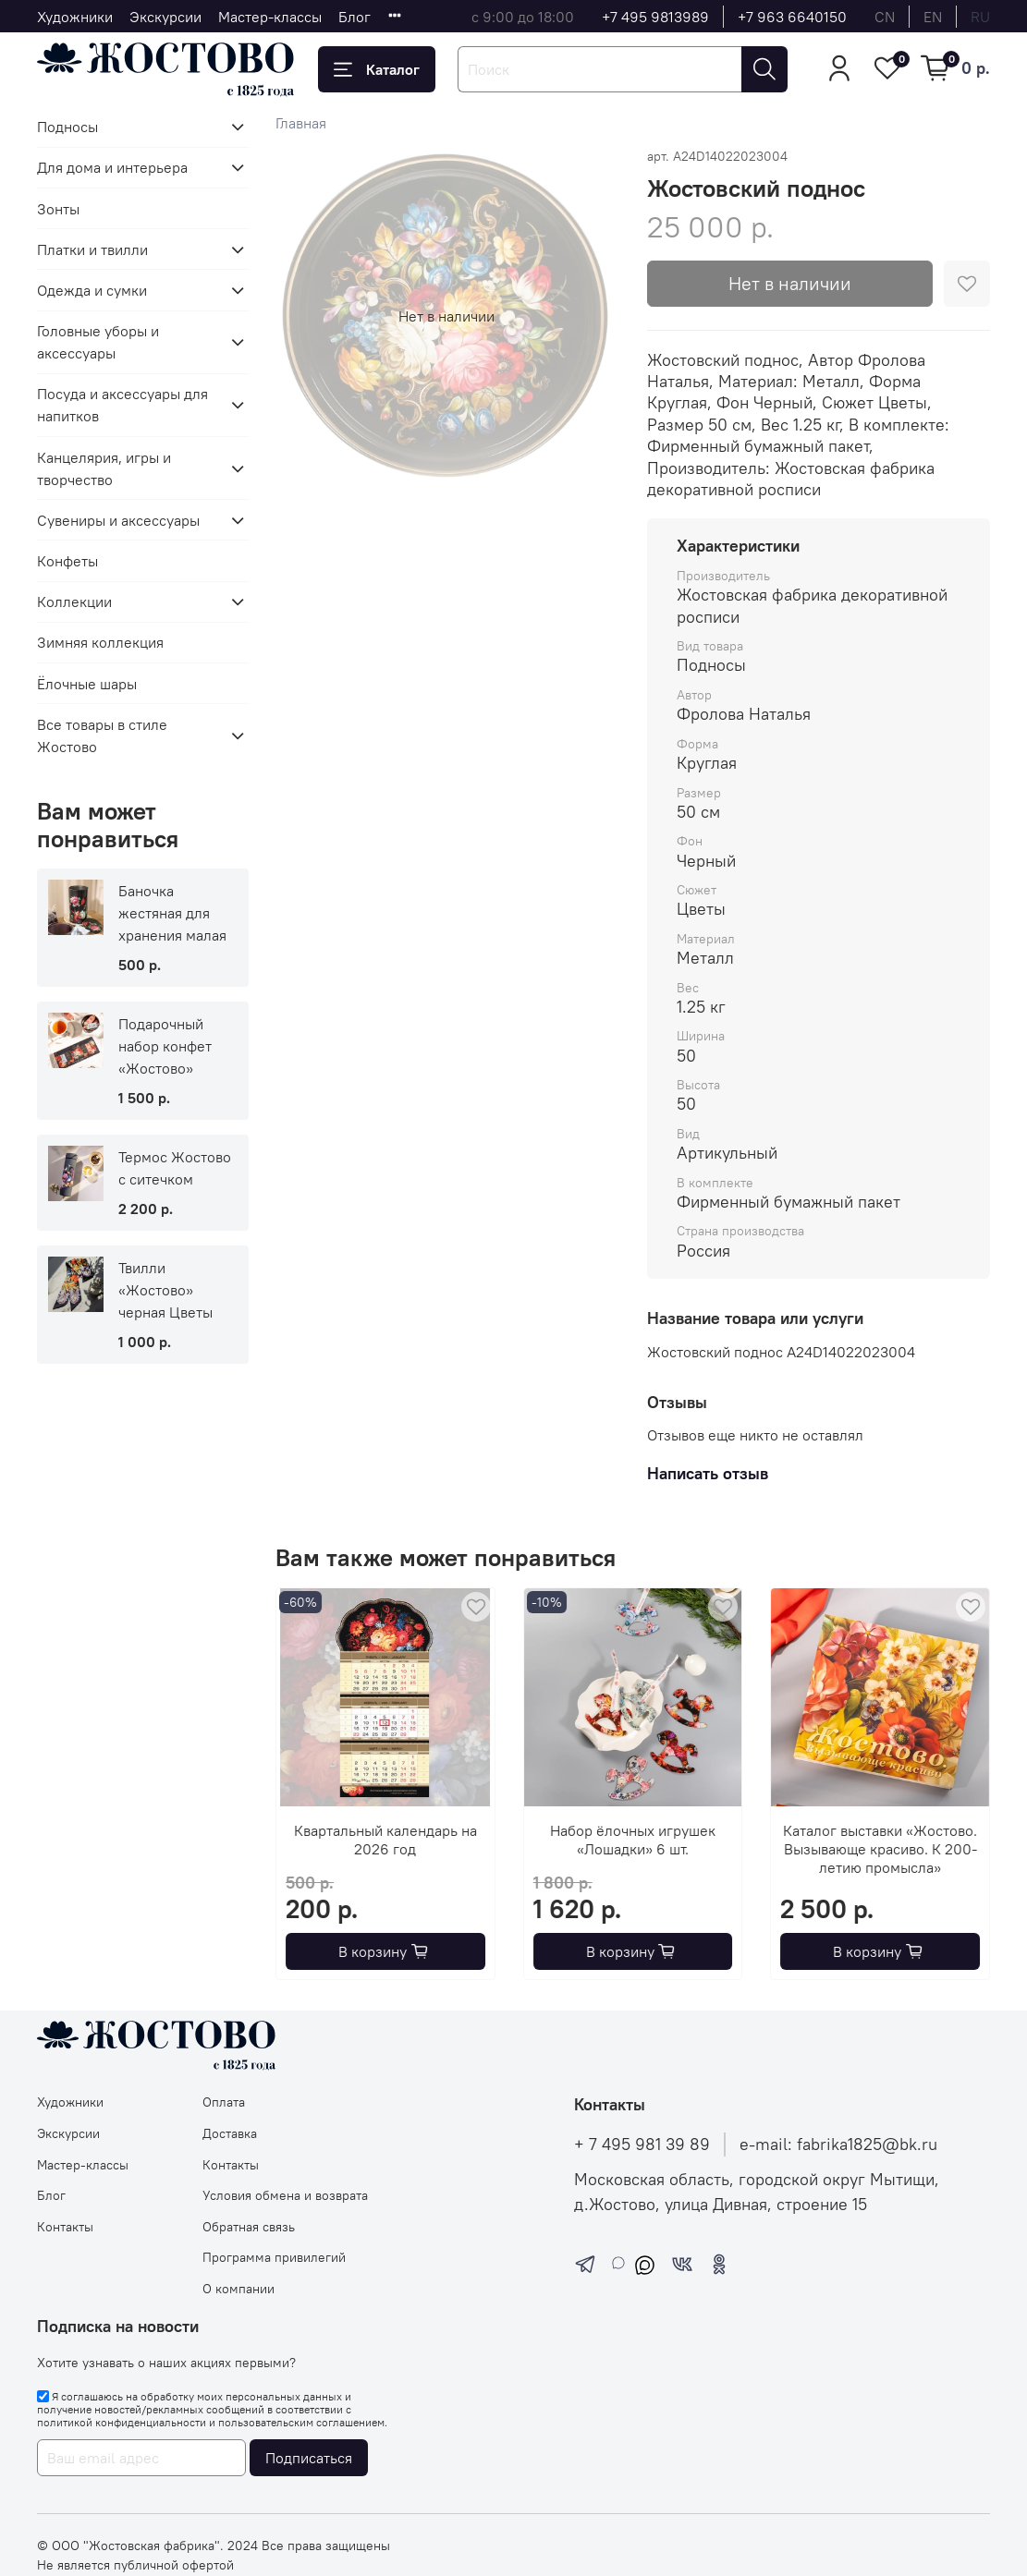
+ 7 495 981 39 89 (642, 2144)
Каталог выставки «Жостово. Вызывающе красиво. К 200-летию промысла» (880, 1848)
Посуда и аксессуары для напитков (122, 404)
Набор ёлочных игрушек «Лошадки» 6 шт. (632, 1838)
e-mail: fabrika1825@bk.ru (838, 2144)
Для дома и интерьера (112, 167)
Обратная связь (248, 2226)
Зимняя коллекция (100, 642)
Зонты (58, 209)
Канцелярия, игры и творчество (104, 468)
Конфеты (67, 561)
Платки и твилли (92, 249)
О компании (238, 2288)
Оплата (223, 2102)
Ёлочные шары (87, 683)
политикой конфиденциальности (121, 2422)
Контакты (65, 2226)
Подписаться (308, 2457)
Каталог (377, 69)
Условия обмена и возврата (285, 2195)
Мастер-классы (270, 16)
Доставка (229, 2133)
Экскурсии (165, 16)
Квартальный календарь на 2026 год (385, 1838)
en (932, 16)
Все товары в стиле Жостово (102, 735)
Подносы (67, 126)
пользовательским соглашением (301, 2422)
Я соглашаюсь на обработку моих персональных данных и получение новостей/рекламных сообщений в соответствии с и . (212, 2409)
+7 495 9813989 (655, 16)
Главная (300, 123)
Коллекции (74, 601)
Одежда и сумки (92, 290)
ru (980, 16)
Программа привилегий (274, 2257)
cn (884, 16)
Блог (354, 16)
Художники (75, 16)
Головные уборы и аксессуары (98, 342)
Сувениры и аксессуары (118, 520)
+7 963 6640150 (792, 16)
